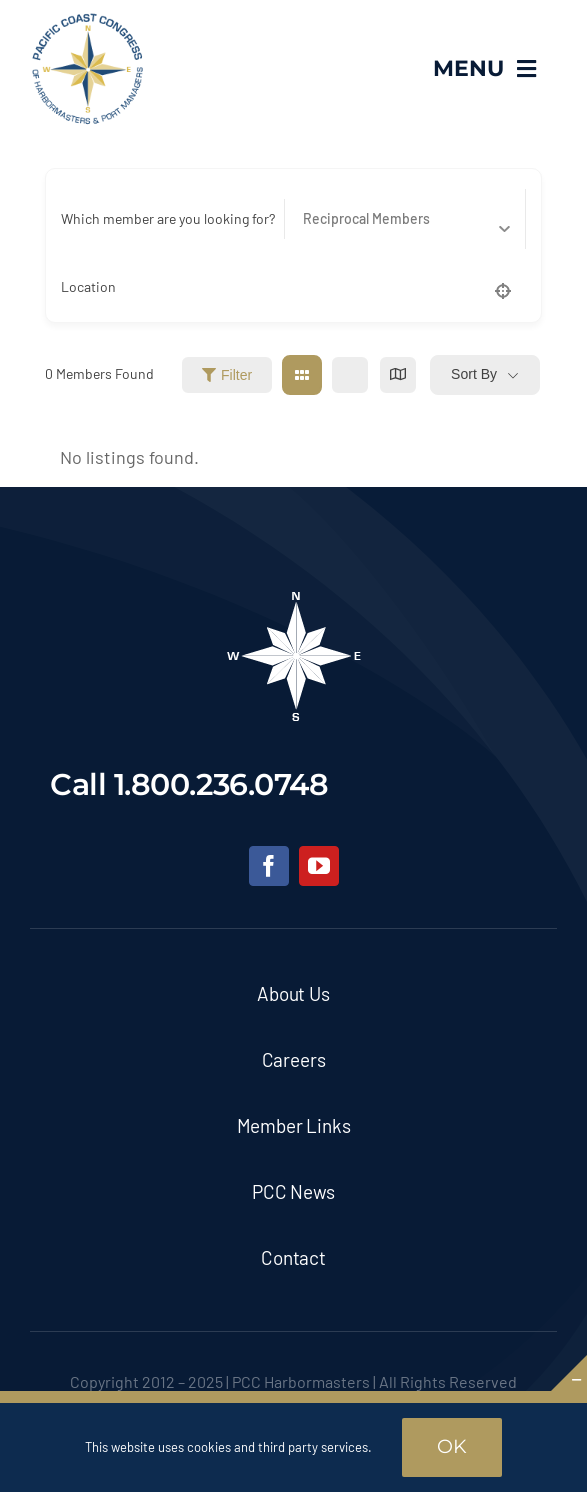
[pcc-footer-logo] (294, 598)
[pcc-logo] (87, 21)
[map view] (398, 375)
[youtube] (319, 866)
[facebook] (269, 866)
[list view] (350, 375)
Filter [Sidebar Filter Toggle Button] (227, 375)
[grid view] (302, 375)
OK (452, 1446)
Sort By (474, 374)
